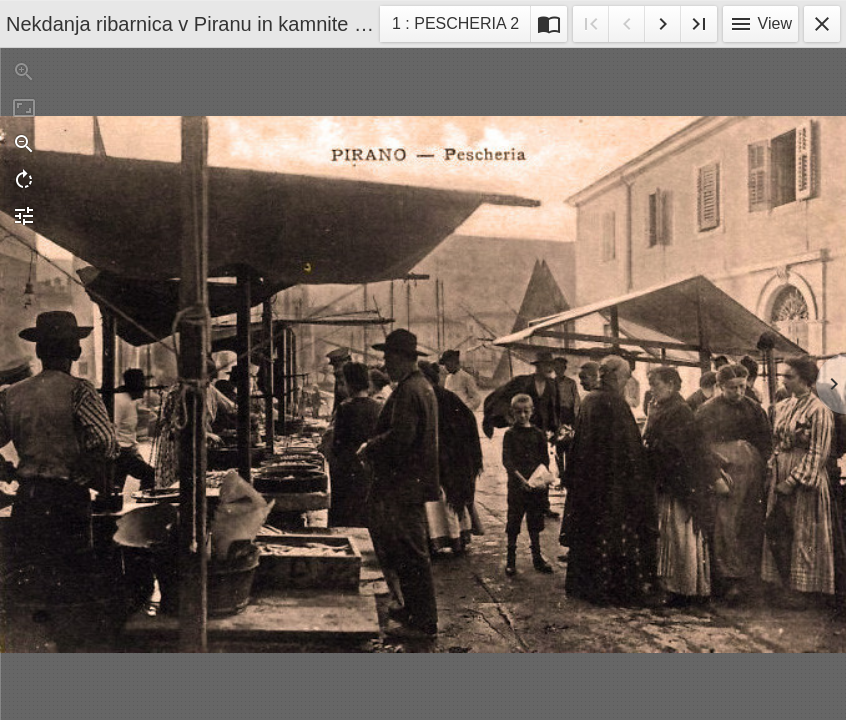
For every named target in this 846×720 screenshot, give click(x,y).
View (760, 24)
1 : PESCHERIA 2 (455, 26)
